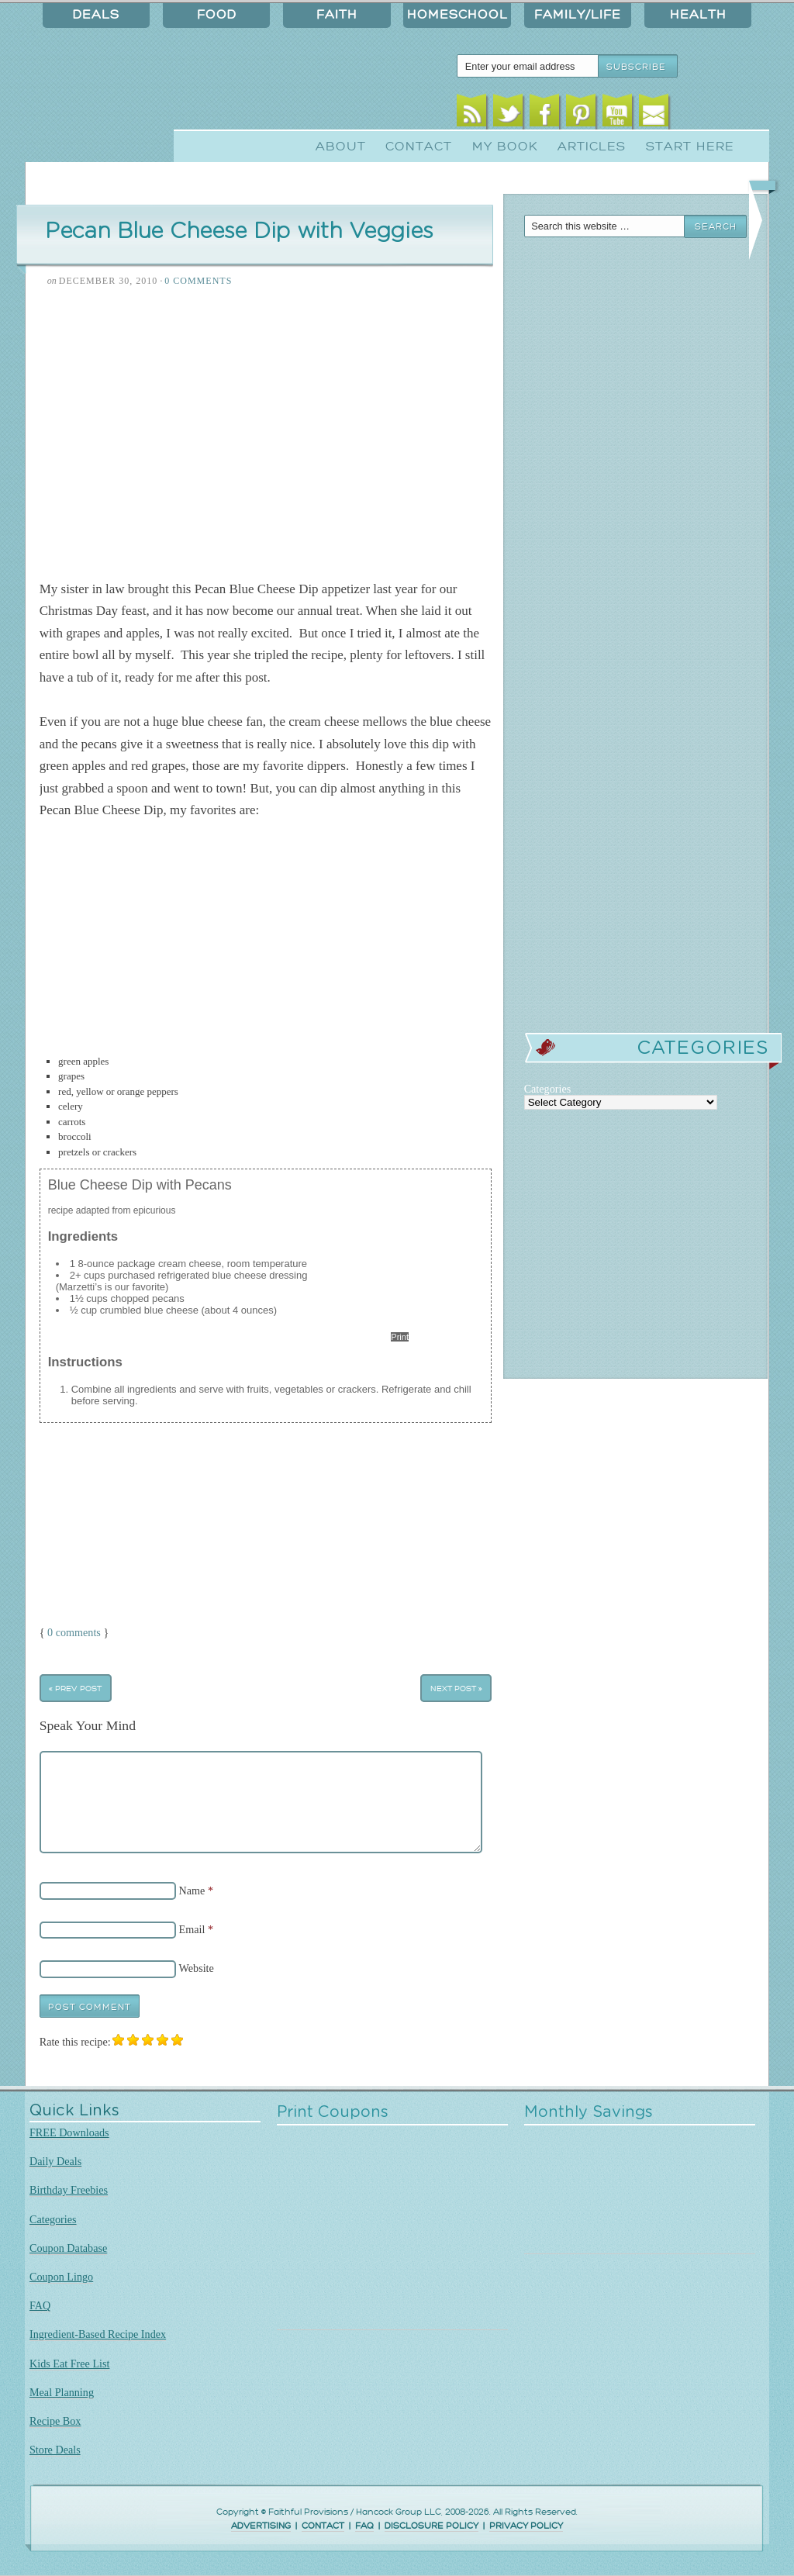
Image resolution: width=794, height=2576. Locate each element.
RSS (472, 114)
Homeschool (457, 15)
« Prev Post (75, 1687)
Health (698, 15)
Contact (418, 147)
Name (192, 1890)
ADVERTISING (261, 2526)
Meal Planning (61, 2392)
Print (400, 1337)
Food (216, 15)
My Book (505, 147)
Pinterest (581, 114)
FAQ (39, 2305)
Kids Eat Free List (69, 2363)
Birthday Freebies (68, 2190)
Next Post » (456, 1687)
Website (196, 1968)
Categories (53, 2219)
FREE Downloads (69, 2132)
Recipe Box (55, 2421)
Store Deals (55, 2449)
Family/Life (577, 15)
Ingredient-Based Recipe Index (97, 2334)
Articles (592, 147)
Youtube (617, 114)
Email (654, 114)
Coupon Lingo (61, 2276)
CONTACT (323, 2526)
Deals (96, 15)
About (341, 147)
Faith (336, 15)
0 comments (74, 1632)
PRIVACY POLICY (526, 2526)
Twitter (508, 114)
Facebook (545, 114)
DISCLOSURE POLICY (431, 2526)
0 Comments (198, 280)
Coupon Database (68, 2248)
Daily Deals (55, 2161)
